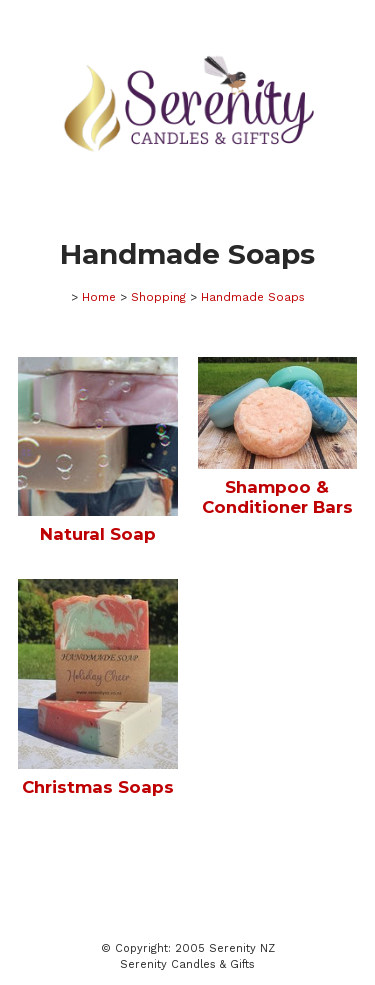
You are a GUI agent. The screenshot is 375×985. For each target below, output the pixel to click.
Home (99, 297)
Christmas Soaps (98, 787)
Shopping (158, 297)
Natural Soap (98, 534)
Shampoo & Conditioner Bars (277, 497)
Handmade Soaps (253, 297)
